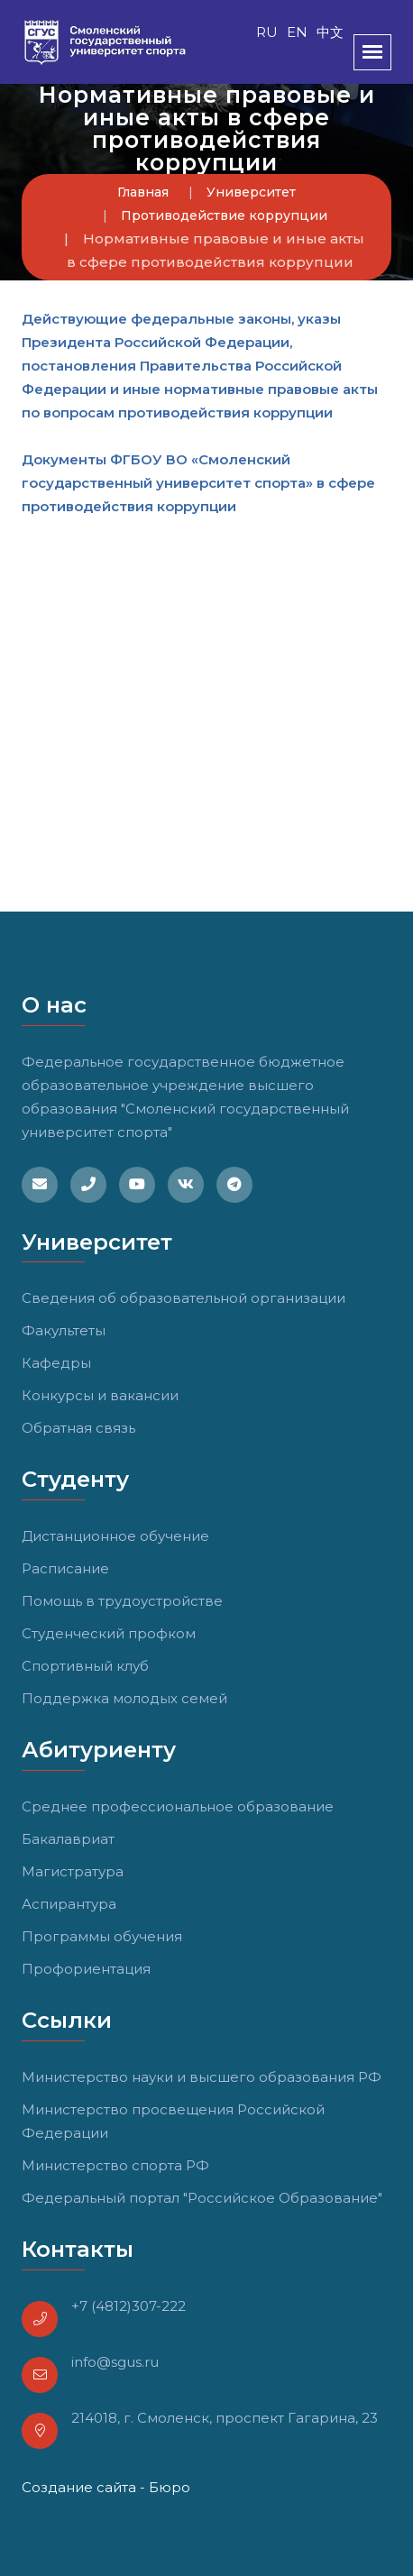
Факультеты (64, 1330)
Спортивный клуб (85, 1665)
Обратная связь (78, 1427)
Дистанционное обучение (115, 1536)
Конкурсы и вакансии (100, 1395)
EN (297, 32)
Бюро (169, 2487)
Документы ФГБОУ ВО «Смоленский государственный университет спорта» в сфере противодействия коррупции (198, 483)
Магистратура (73, 1871)
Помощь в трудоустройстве (122, 1600)
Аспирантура (69, 1903)
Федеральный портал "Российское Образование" (202, 2197)
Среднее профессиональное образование (178, 1806)
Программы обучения (102, 1936)
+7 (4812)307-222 (128, 2306)
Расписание (65, 1568)
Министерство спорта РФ (115, 2165)
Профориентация (86, 1968)
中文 (330, 32)
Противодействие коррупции (224, 215)
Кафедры (56, 1362)
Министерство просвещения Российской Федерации (173, 2121)
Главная (143, 192)
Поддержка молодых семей (124, 1698)
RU (267, 32)
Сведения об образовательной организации (183, 1297)
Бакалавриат (68, 1838)
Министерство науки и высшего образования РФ (201, 2077)
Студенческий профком (109, 1633)
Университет (251, 192)
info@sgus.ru (115, 2361)
